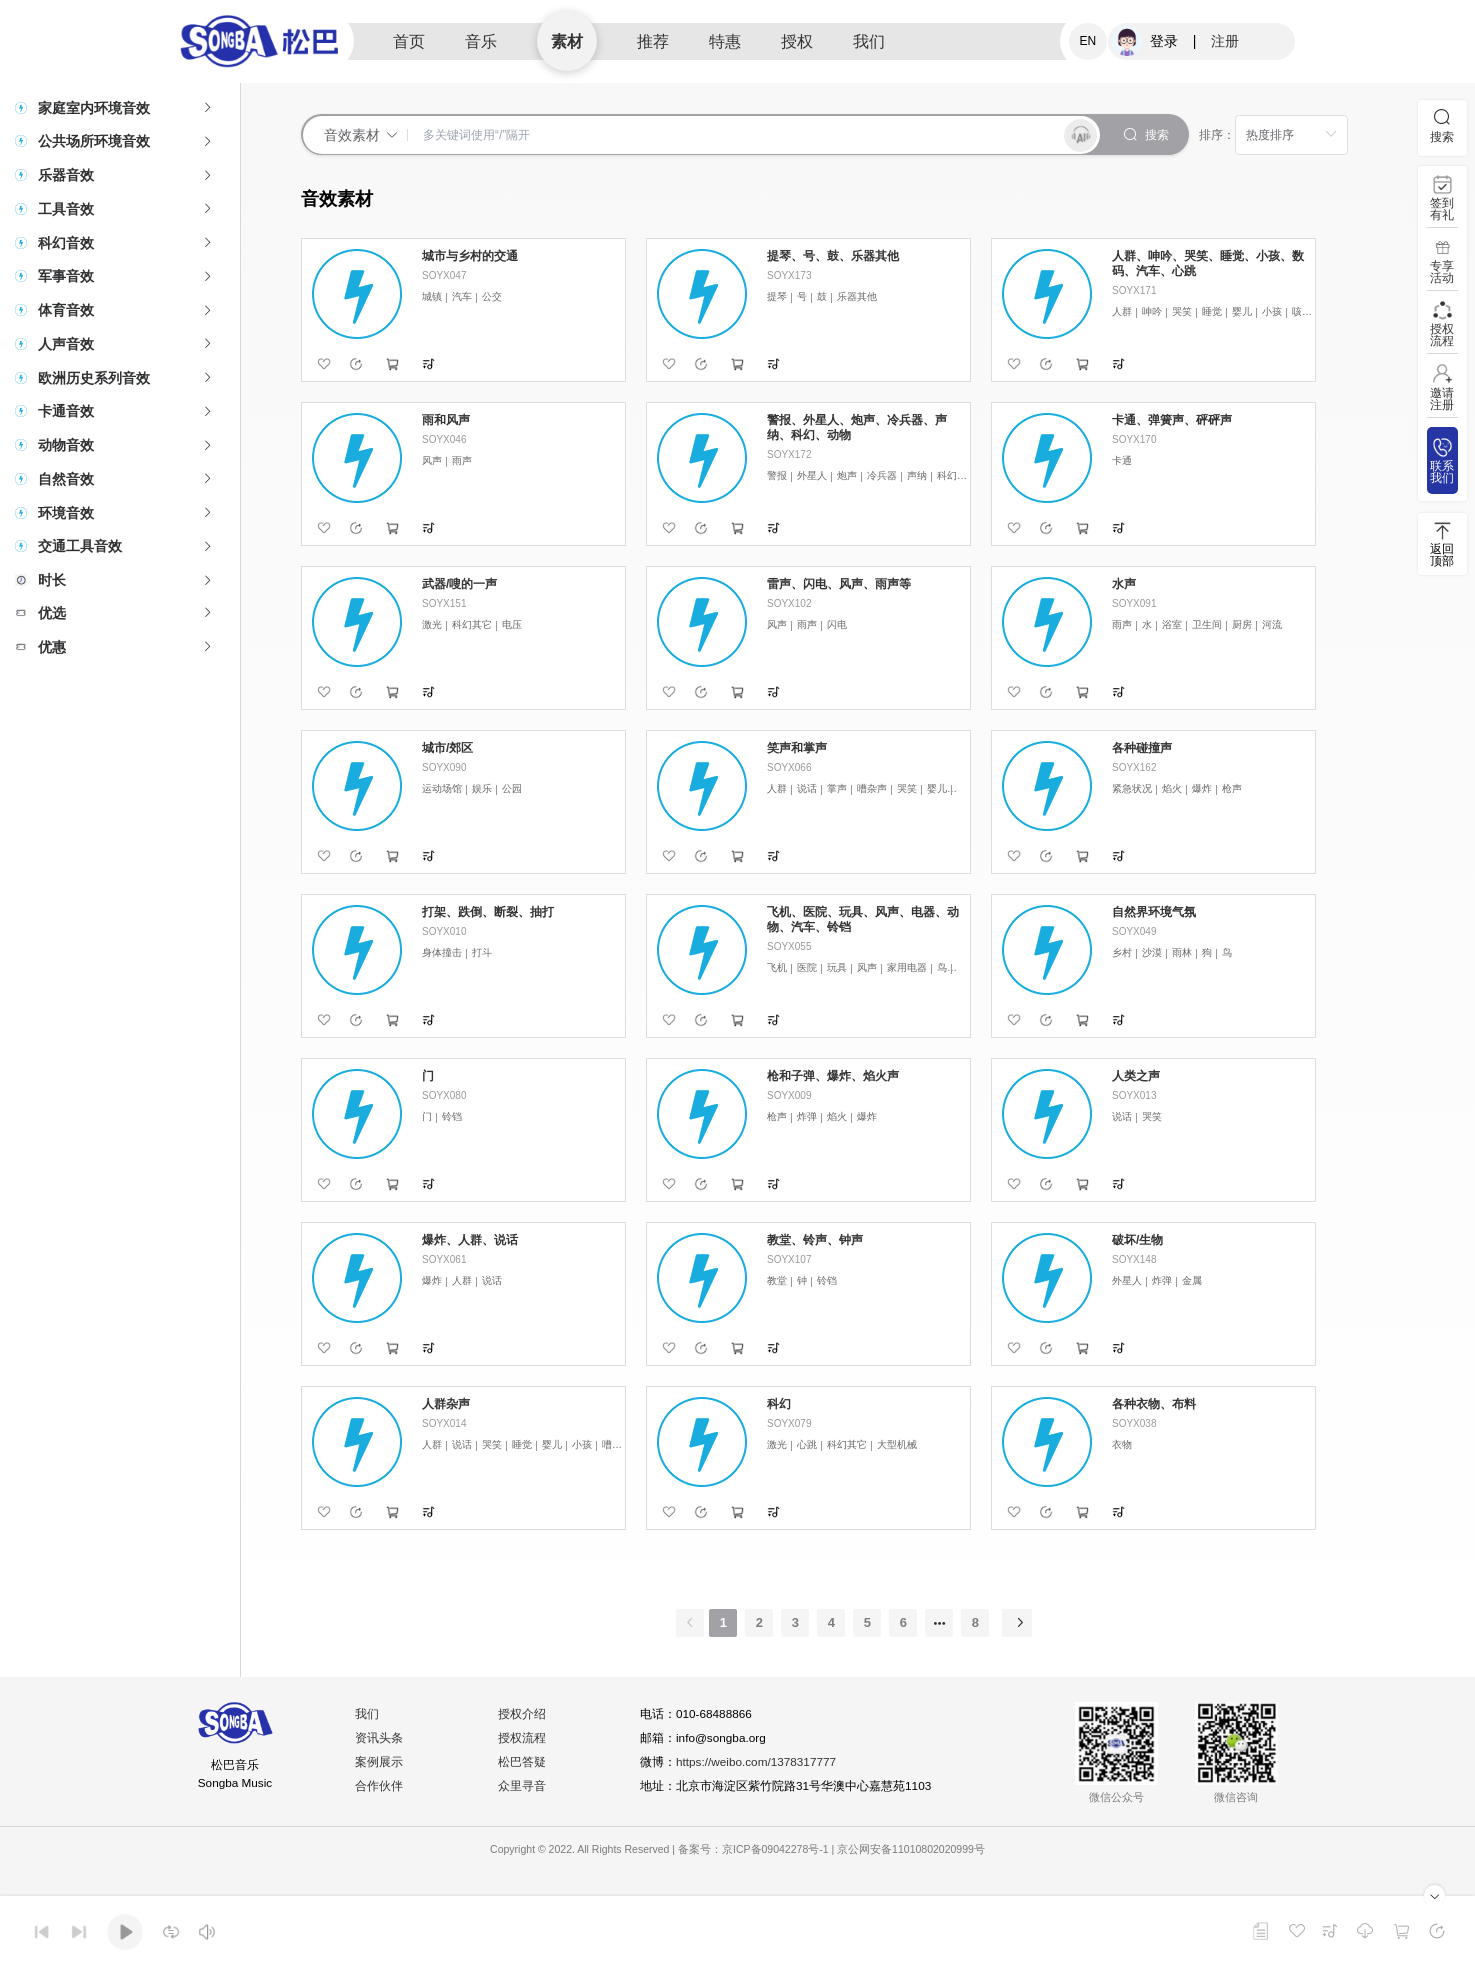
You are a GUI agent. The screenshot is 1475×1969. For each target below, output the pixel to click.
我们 (869, 41)
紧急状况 (1132, 788)
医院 (807, 967)
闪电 (837, 624)
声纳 (917, 475)
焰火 (1172, 788)
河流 (1272, 624)
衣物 (1122, 1444)
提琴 (777, 296)
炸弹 (807, 1116)
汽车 (462, 296)
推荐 (653, 41)
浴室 (1172, 624)
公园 (512, 788)
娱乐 (482, 788)
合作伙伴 (380, 1787)
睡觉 (1212, 311)
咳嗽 (1302, 311)
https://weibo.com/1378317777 (758, 1763)
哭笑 (1182, 311)
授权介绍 (523, 1715)
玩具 (837, 967)
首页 (409, 41)
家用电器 (907, 967)
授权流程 (523, 1739)
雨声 (462, 460)
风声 (432, 460)
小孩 (1272, 311)
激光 (432, 624)
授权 (797, 41)
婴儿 (1242, 311)
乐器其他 (857, 296)
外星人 (812, 475)
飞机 (777, 967)
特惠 (725, 41)
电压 (512, 624)
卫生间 (1207, 624)
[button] (120, 108)
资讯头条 (380, 1739)
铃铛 (452, 1116)
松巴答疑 (523, 1763)
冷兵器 (882, 475)
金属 (1192, 1280)
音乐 (481, 41)
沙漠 (1152, 952)
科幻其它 (957, 475)
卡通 (1122, 460)
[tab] (120, 108)
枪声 (1232, 788)
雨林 (1182, 952)
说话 (807, 788)
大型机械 (897, 1444)
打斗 (482, 952)
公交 (492, 296)
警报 (777, 475)
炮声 (847, 475)
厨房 (1242, 624)
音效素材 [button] (361, 135)
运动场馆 (442, 788)
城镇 (432, 296)
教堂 (777, 1280)
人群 (1122, 311)
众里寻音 (523, 1787)
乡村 (1122, 952)
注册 (1225, 41)
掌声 (837, 788)
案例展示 (380, 1763)
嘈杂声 (872, 788)
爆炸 (1202, 788)
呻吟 (1152, 311)
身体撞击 (442, 952)
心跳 (807, 1444)
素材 (567, 41)
